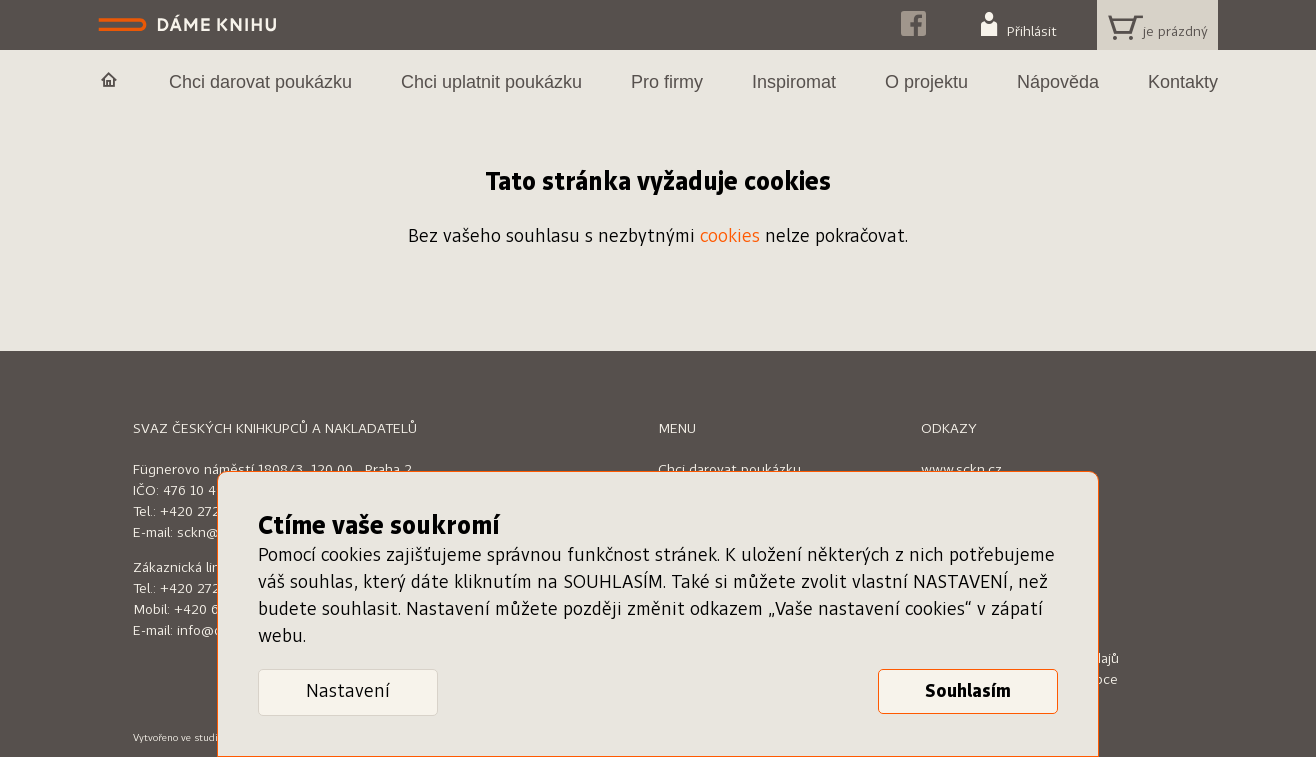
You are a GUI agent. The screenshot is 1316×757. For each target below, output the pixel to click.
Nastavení (348, 692)
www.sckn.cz (961, 470)
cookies (730, 237)
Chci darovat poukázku (729, 470)
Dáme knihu (189, 25)
